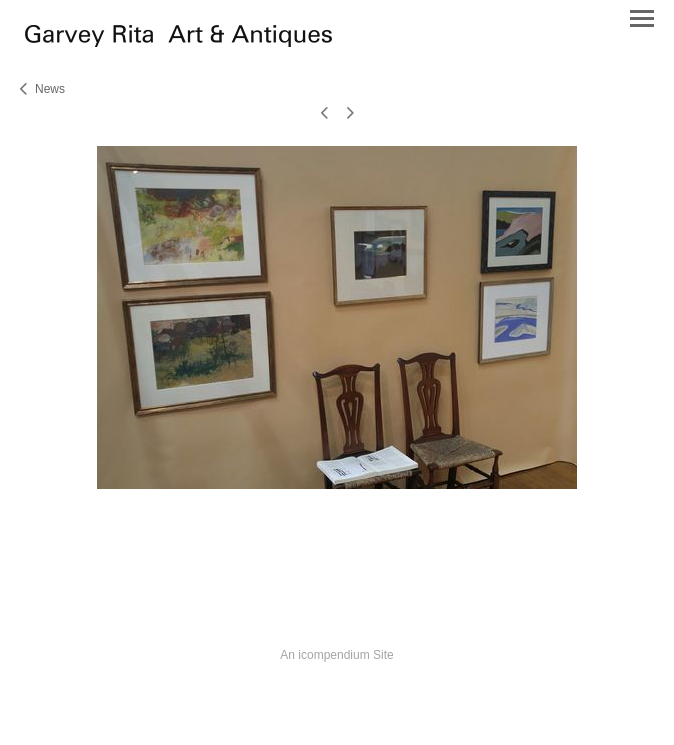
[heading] (178, 42)
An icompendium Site (336, 655)
